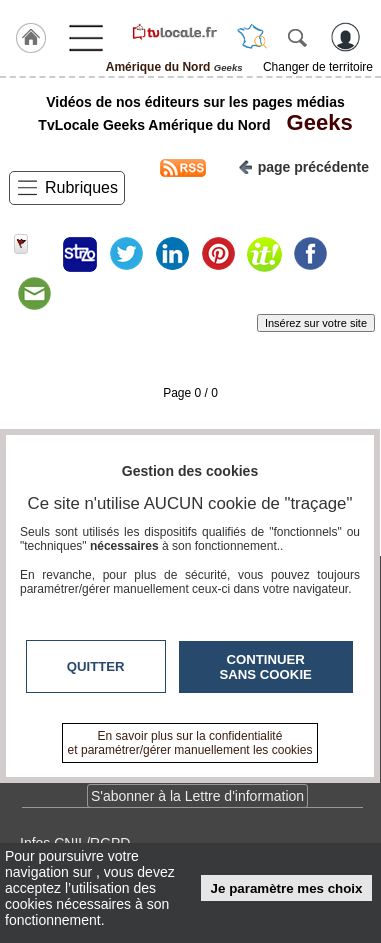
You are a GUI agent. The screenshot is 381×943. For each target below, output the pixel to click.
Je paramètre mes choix (287, 888)
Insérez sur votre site (316, 323)
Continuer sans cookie (266, 667)
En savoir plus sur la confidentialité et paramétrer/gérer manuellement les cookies (190, 743)
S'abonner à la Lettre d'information (197, 796)
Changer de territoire (318, 67)
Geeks (313, 122)
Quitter (96, 666)
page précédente (303, 165)
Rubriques (81, 187)
